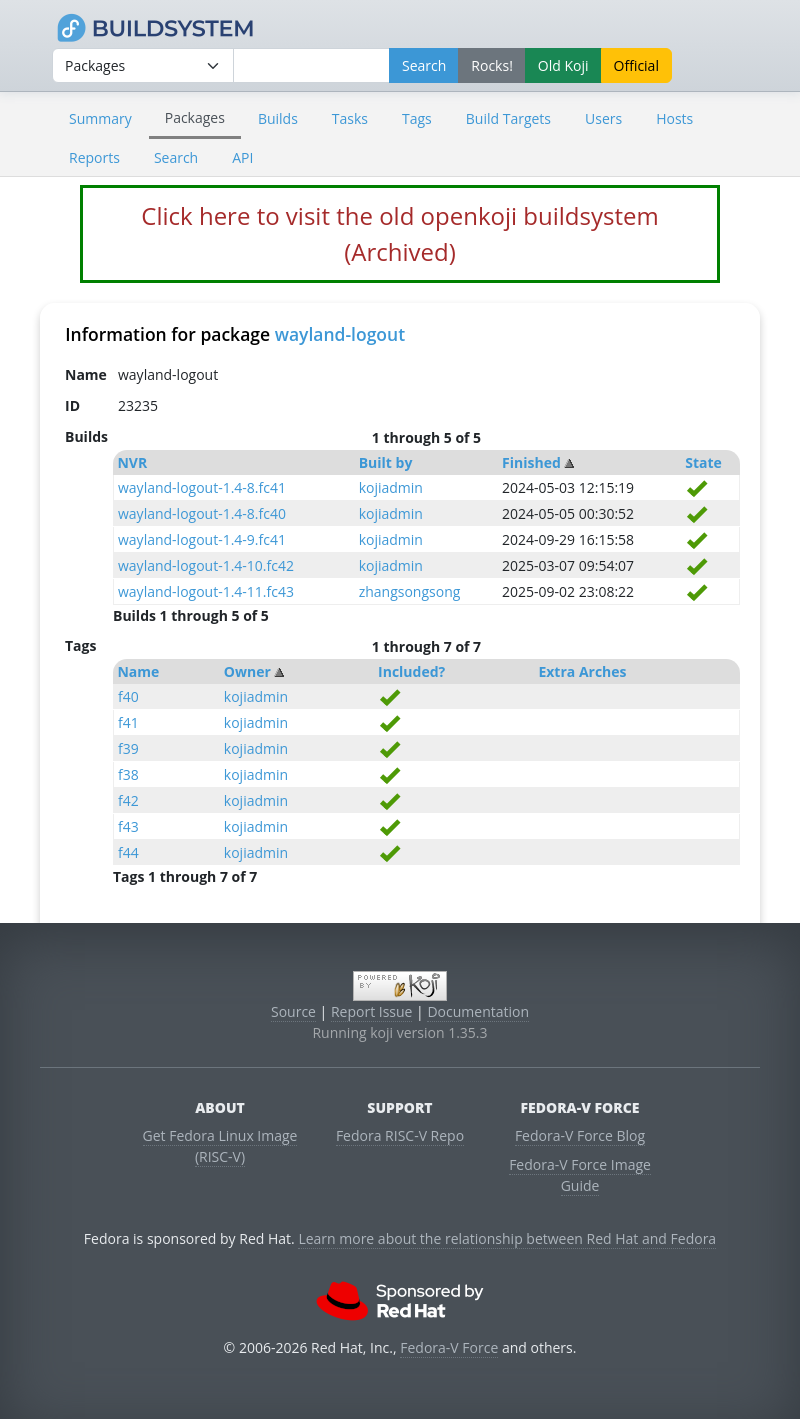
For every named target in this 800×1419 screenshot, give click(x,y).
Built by (386, 462)
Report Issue (372, 1011)
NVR (132, 462)
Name (138, 671)
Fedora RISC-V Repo (400, 1135)
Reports (94, 157)
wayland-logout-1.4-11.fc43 (206, 591)
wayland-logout (340, 334)
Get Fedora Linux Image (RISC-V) (220, 1146)
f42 (128, 800)
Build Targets (508, 118)
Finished (531, 462)
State (703, 462)
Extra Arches (582, 671)
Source (293, 1011)
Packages (195, 117)
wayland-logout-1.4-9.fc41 (202, 539)
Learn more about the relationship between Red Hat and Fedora (507, 1238)
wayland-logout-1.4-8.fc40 (202, 513)
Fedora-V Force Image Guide (580, 1175)
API (242, 157)
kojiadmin (391, 487)
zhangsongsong (410, 591)
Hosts (674, 118)
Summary (100, 118)
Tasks (350, 118)
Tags (417, 118)
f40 (128, 696)
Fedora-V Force (449, 1347)
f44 (128, 852)
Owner (247, 671)
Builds (278, 118)
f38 (128, 774)
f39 (128, 748)
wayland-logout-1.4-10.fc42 (206, 565)
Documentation (478, 1011)
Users (603, 118)
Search (176, 157)
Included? (411, 671)
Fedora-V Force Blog (580, 1135)
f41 (128, 722)
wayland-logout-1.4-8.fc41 (202, 487)
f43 (128, 826)
